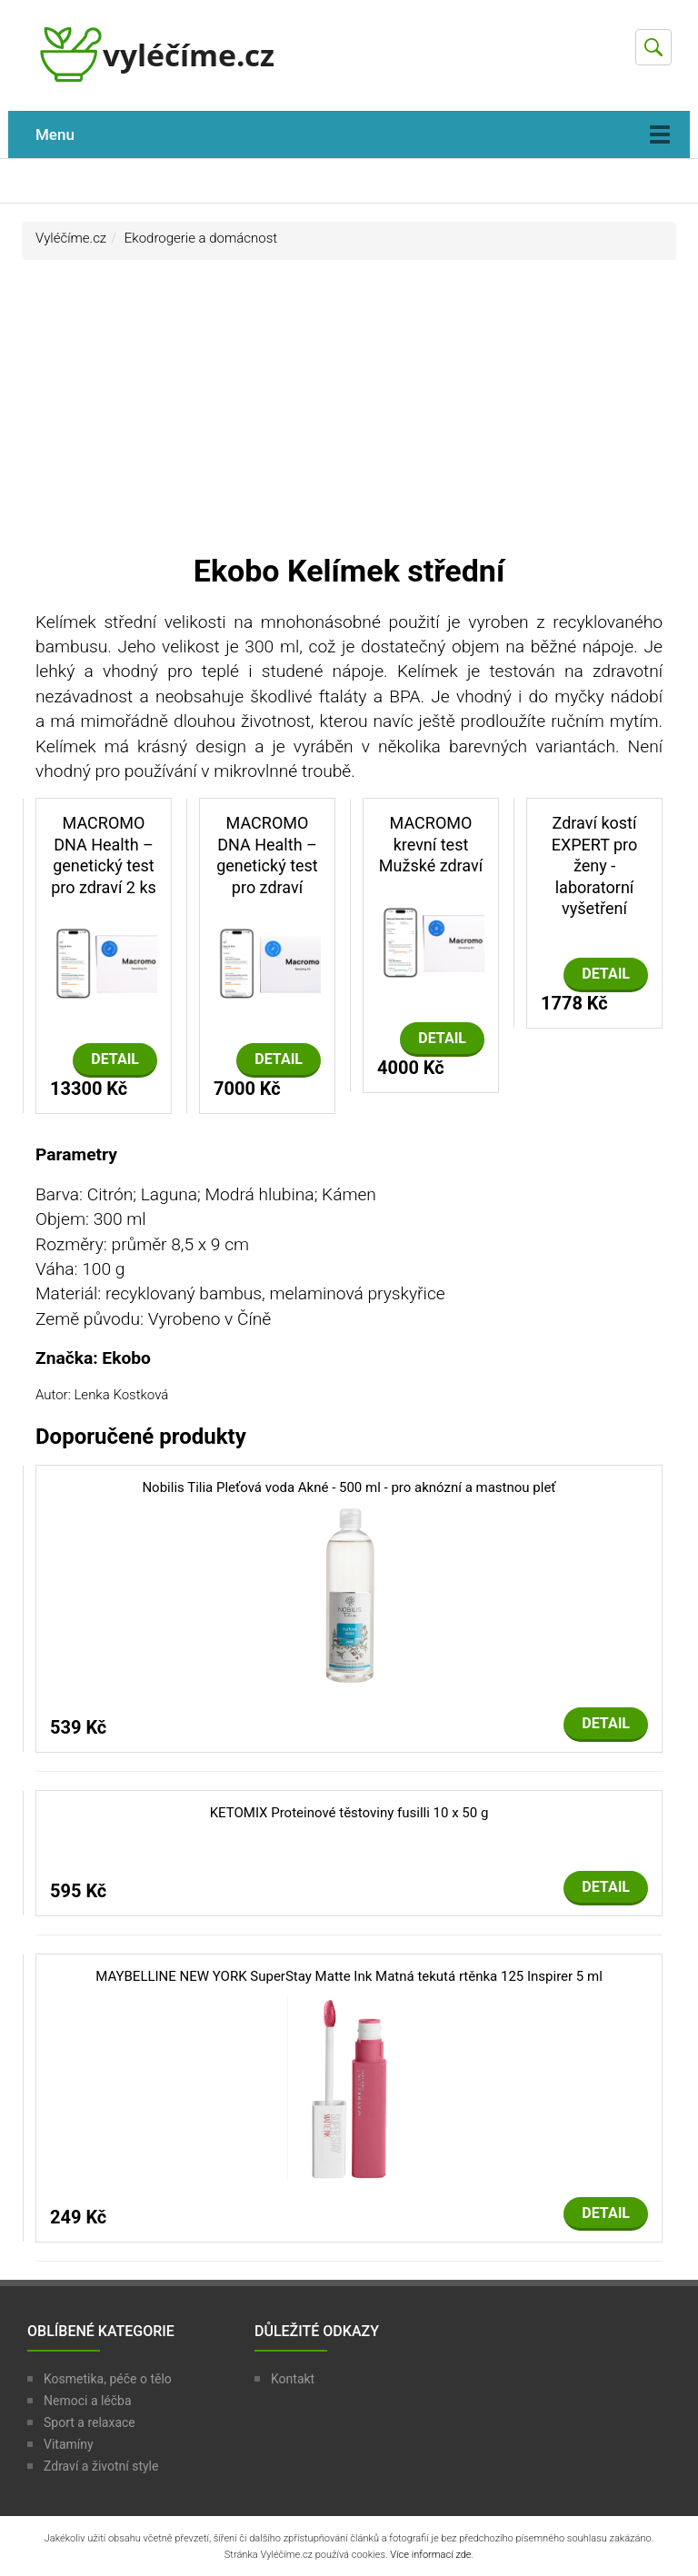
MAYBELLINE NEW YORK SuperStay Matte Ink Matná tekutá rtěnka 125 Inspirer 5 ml (349, 1976)
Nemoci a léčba (88, 2400)
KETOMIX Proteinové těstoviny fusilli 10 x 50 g (349, 1813)
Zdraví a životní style (101, 2466)
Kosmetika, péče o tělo (108, 2379)
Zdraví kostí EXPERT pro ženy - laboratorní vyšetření (595, 865)
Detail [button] (115, 1059)
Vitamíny (69, 2444)
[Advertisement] (349, 414)
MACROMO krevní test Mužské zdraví (431, 844)
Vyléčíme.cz (70, 238)
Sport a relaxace (89, 2422)
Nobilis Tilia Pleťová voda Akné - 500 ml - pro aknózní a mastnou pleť (348, 1487)
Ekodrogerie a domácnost (201, 238)
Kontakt (292, 2379)
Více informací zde (430, 2555)
